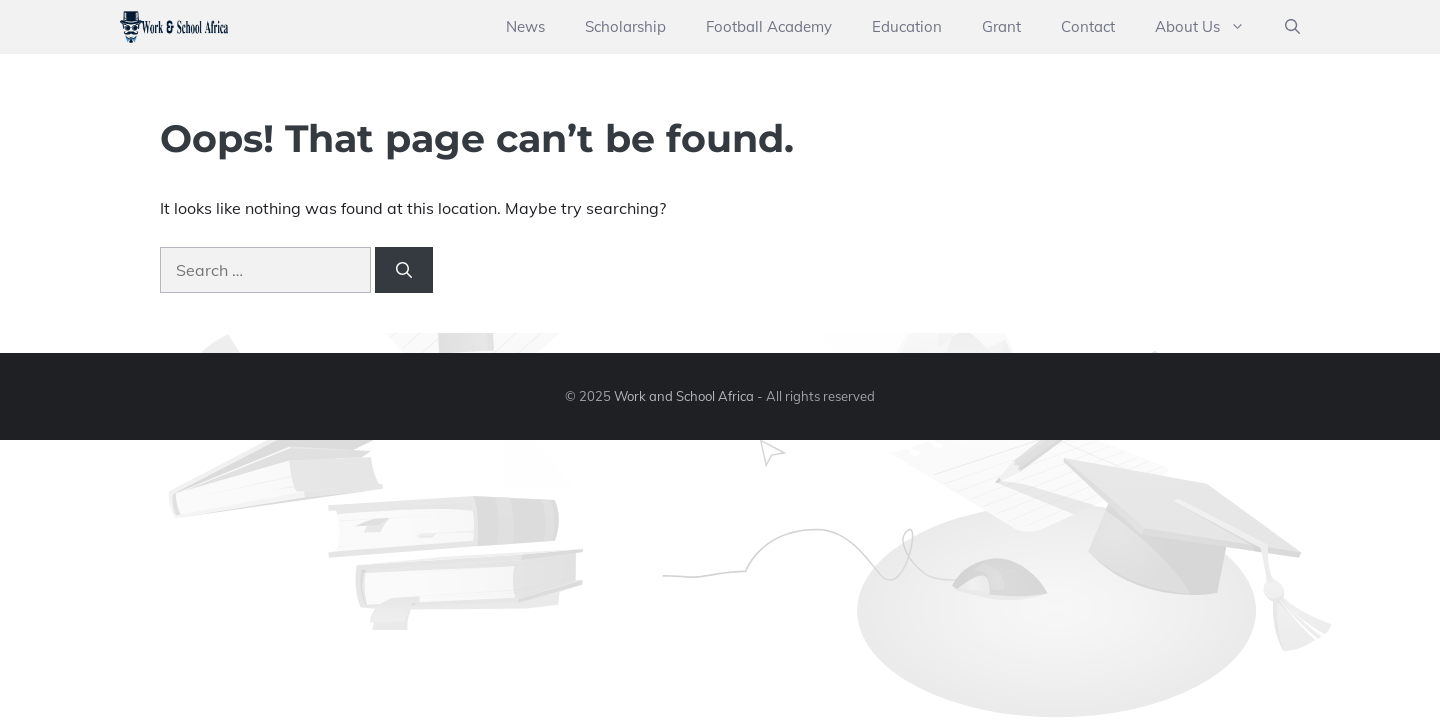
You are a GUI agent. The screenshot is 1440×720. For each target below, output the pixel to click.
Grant (1001, 26)
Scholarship (625, 26)
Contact (1088, 26)
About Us (1210, 27)
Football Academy (769, 26)
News (525, 26)
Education (907, 26)
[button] (1292, 27)
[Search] (404, 270)
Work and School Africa (684, 396)
